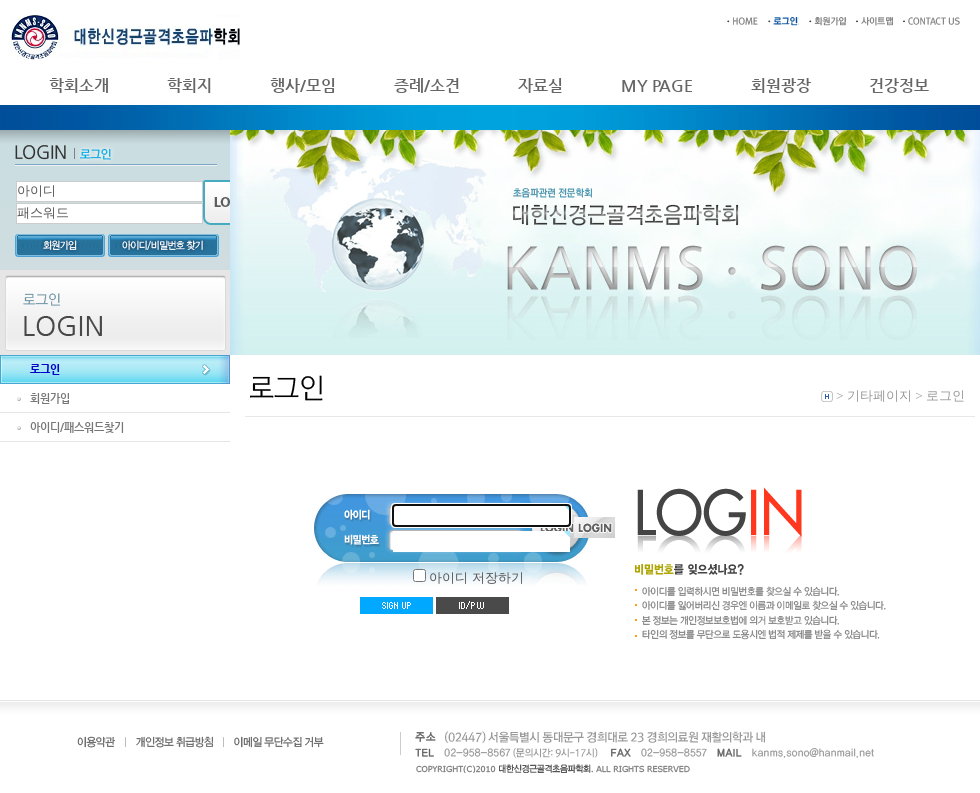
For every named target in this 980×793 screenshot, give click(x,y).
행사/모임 (303, 85)
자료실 (540, 85)
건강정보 (899, 85)
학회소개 (79, 85)
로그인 (45, 369)
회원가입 (50, 398)
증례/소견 (427, 85)
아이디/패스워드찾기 (77, 427)
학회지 (189, 85)
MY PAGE (657, 85)
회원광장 (781, 85)
